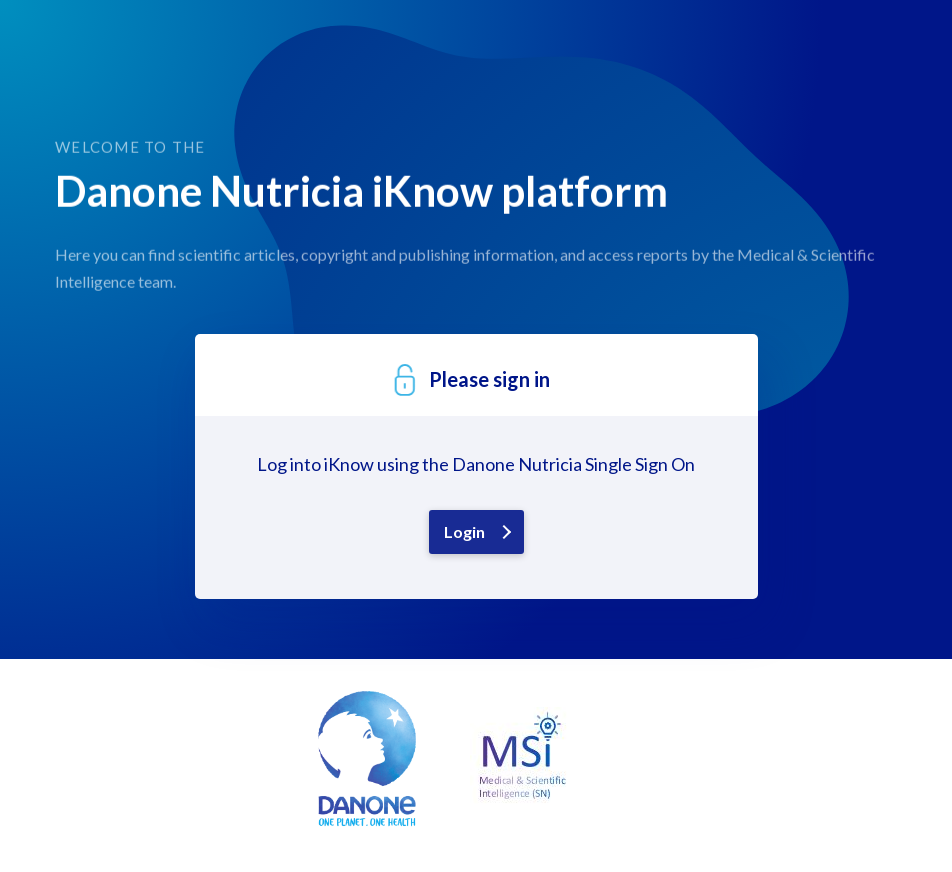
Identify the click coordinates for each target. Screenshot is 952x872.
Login (464, 531)
